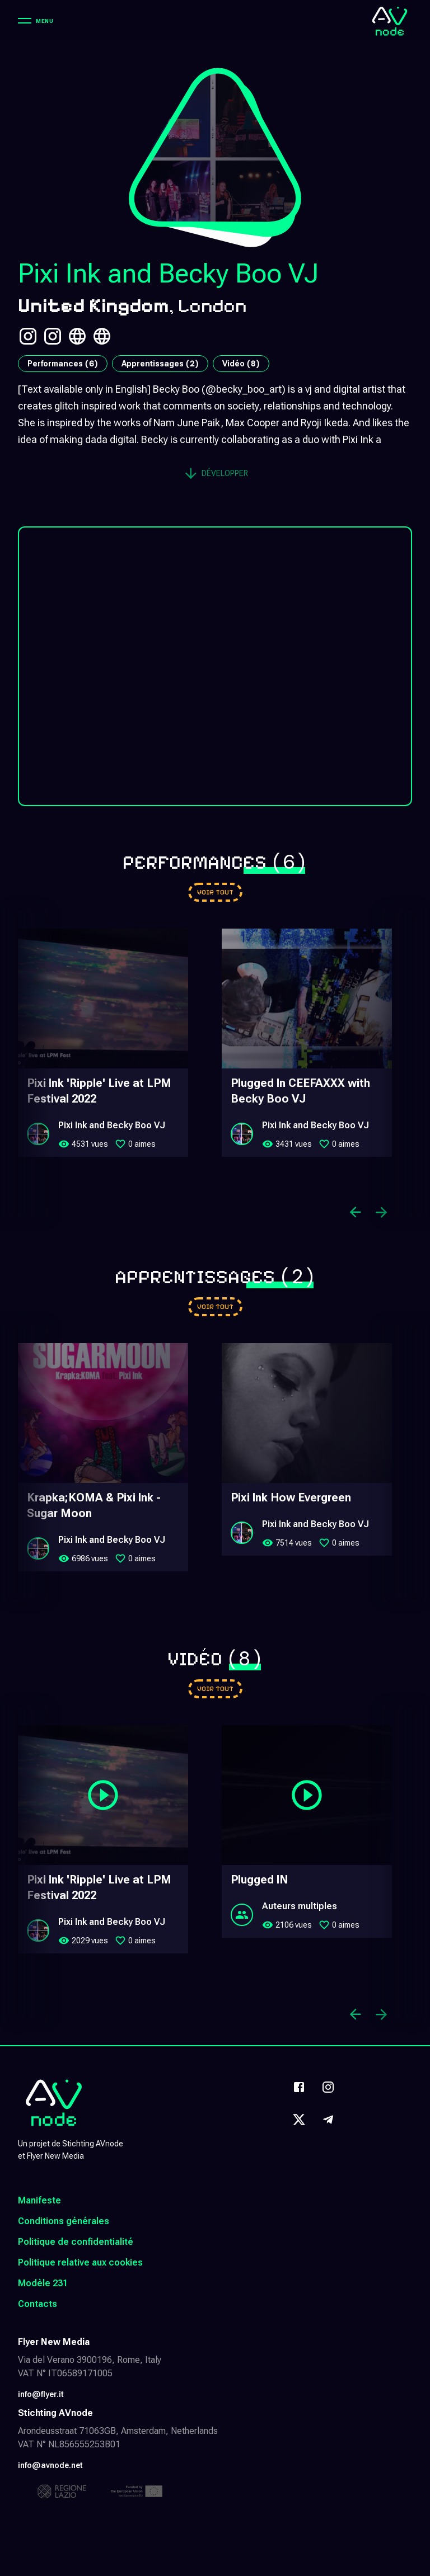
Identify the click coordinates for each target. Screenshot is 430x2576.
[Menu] (35, 20)
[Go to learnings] (215, 1306)
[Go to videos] (215, 1688)
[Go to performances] (215, 892)
